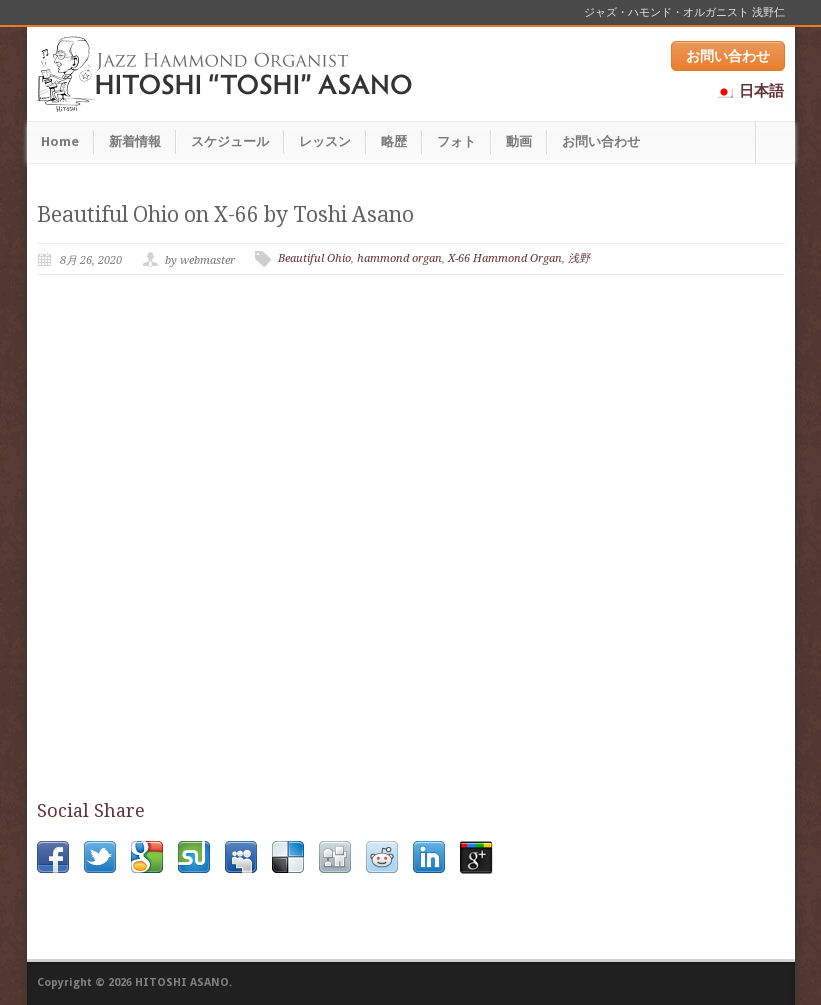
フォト (456, 141)
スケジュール (230, 141)
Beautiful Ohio (314, 258)
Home (60, 141)
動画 (519, 141)
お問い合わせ (728, 56)
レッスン (325, 141)
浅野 (579, 258)
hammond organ (399, 258)
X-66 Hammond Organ (505, 258)
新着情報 (135, 141)
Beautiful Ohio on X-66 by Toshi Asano (225, 214)
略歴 (394, 141)
